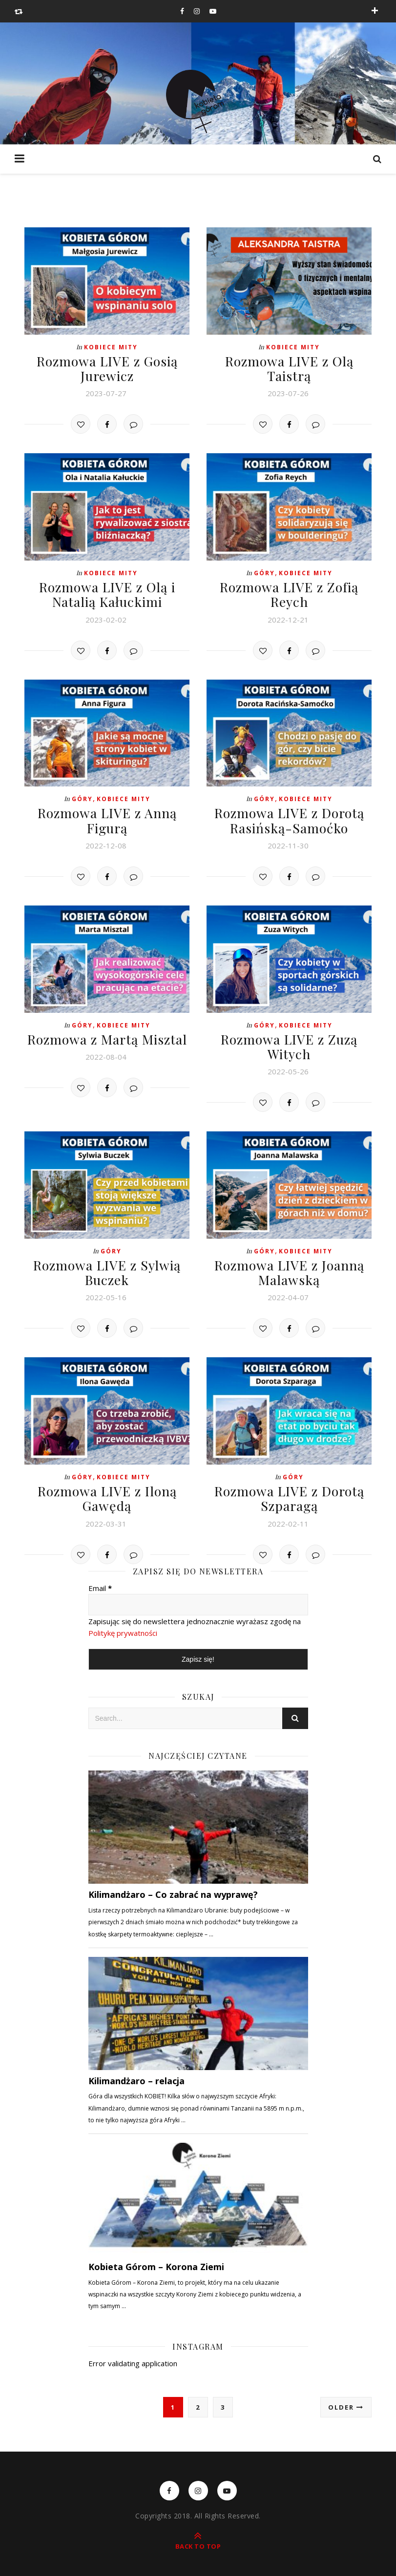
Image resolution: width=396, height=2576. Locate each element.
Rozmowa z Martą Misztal (107, 1035)
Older (346, 2399)
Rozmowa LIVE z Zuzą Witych (289, 1042)
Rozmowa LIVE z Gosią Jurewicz (107, 367)
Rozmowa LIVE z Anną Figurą (107, 817)
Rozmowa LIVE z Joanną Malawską (289, 1266)
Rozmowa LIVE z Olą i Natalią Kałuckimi (107, 592)
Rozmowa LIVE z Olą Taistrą (289, 367)
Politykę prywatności (122, 1625)
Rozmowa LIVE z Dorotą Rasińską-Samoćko (289, 817)
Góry (264, 571)
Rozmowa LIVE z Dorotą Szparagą (289, 1491)
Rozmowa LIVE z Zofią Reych (289, 592)
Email (100, 1580)
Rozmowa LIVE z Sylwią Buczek (107, 1266)
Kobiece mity (111, 347)
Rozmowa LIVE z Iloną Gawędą (107, 1491)
